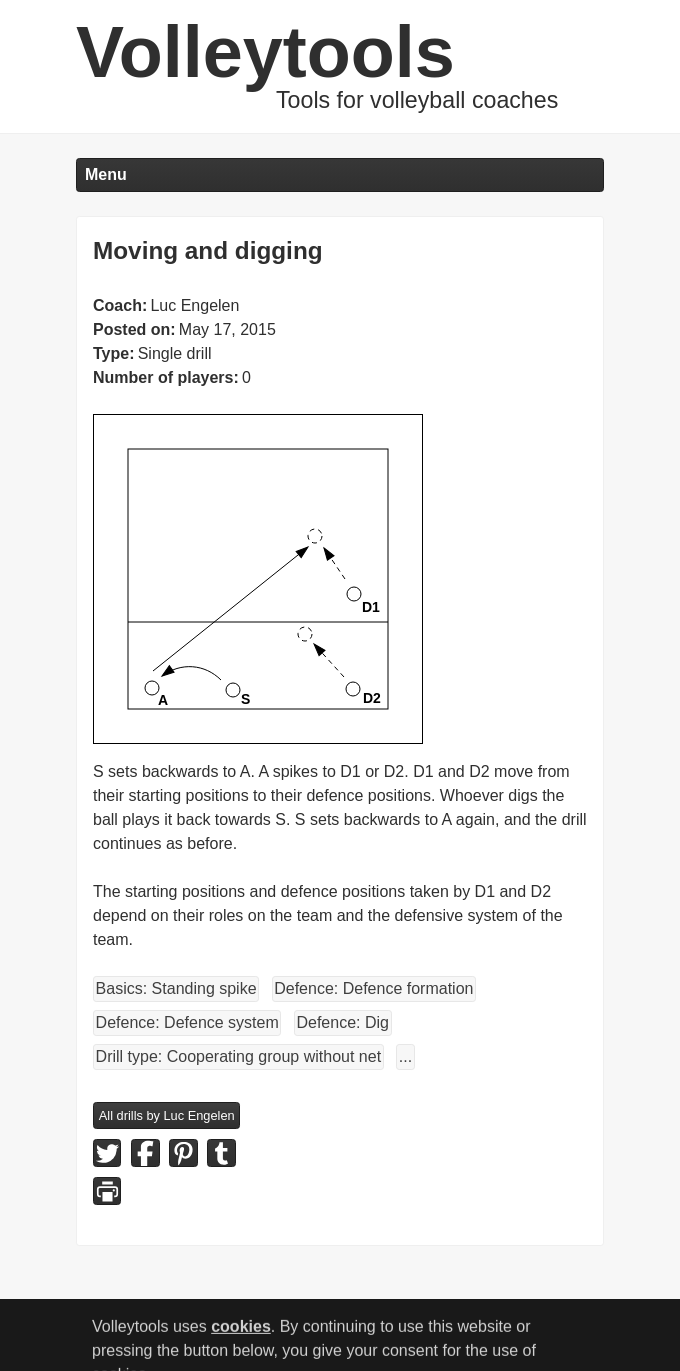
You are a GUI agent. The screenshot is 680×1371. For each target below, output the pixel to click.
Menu (106, 174)
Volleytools (265, 52)
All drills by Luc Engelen (167, 1115)
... (405, 1056)
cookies (241, 1332)
